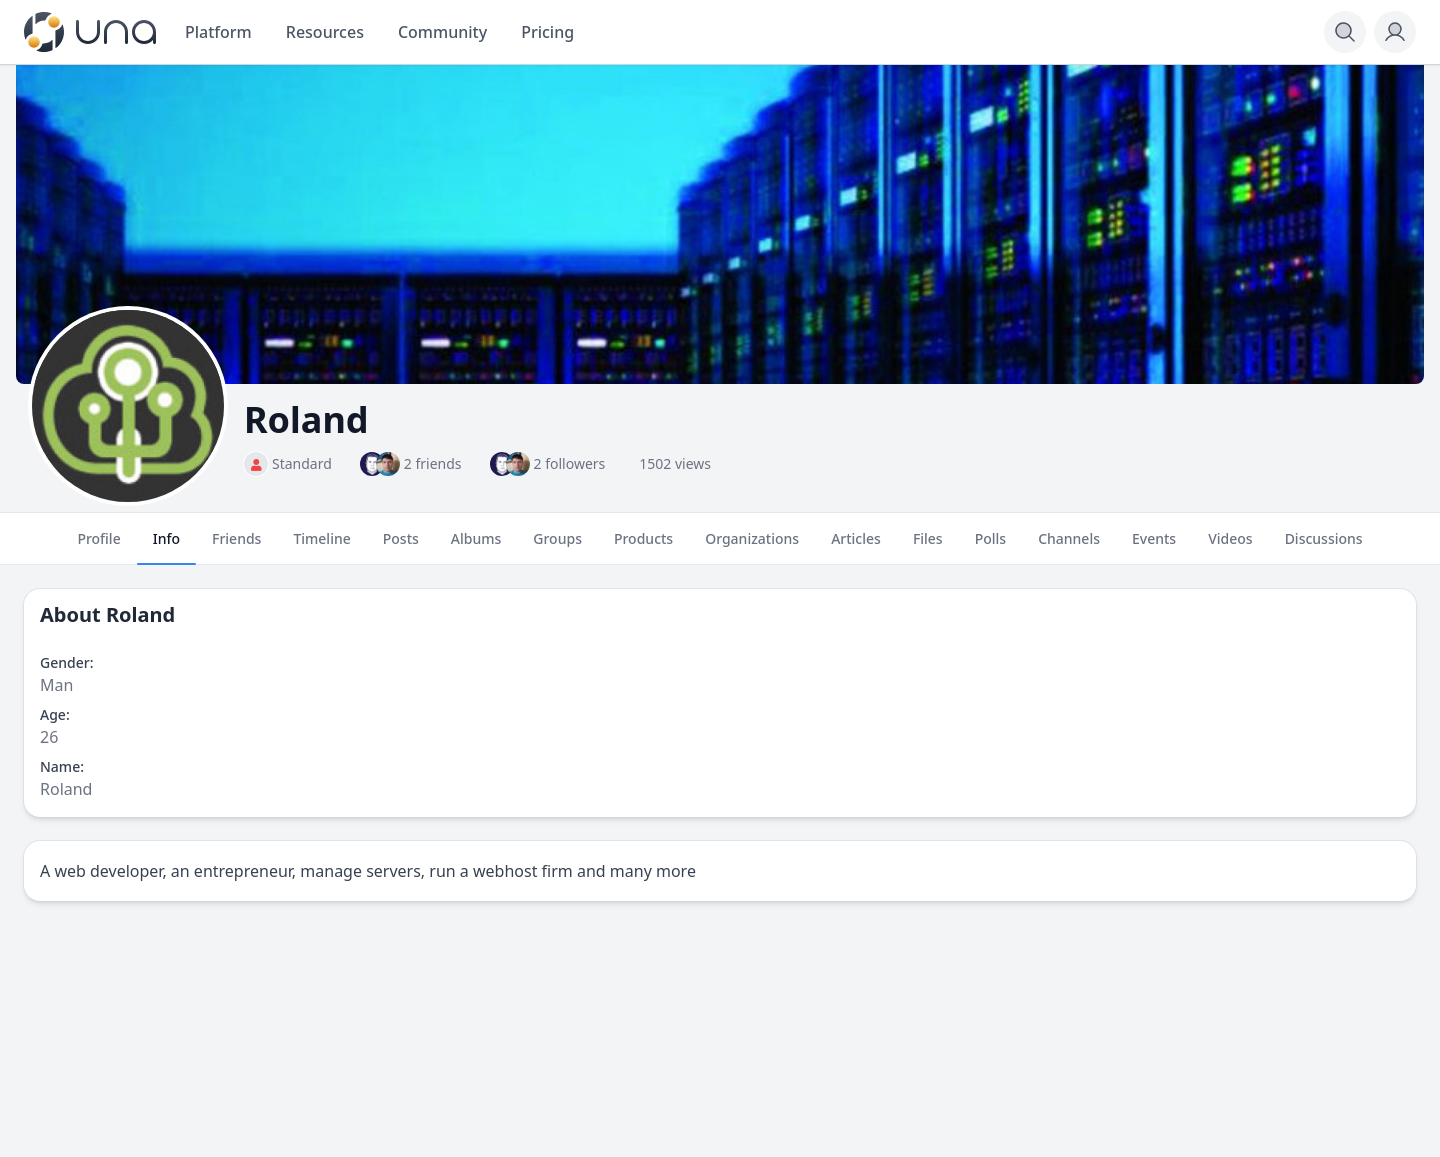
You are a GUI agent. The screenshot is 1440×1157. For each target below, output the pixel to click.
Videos (1230, 547)
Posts (401, 547)
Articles (856, 547)
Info (166, 547)
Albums (476, 547)
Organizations (752, 547)
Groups (557, 547)
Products (643, 547)
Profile (98, 547)
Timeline (321, 547)
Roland (140, 614)
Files (928, 547)
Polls (990, 547)
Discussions (1324, 547)
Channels (1069, 547)
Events (1154, 547)
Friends (236, 547)
